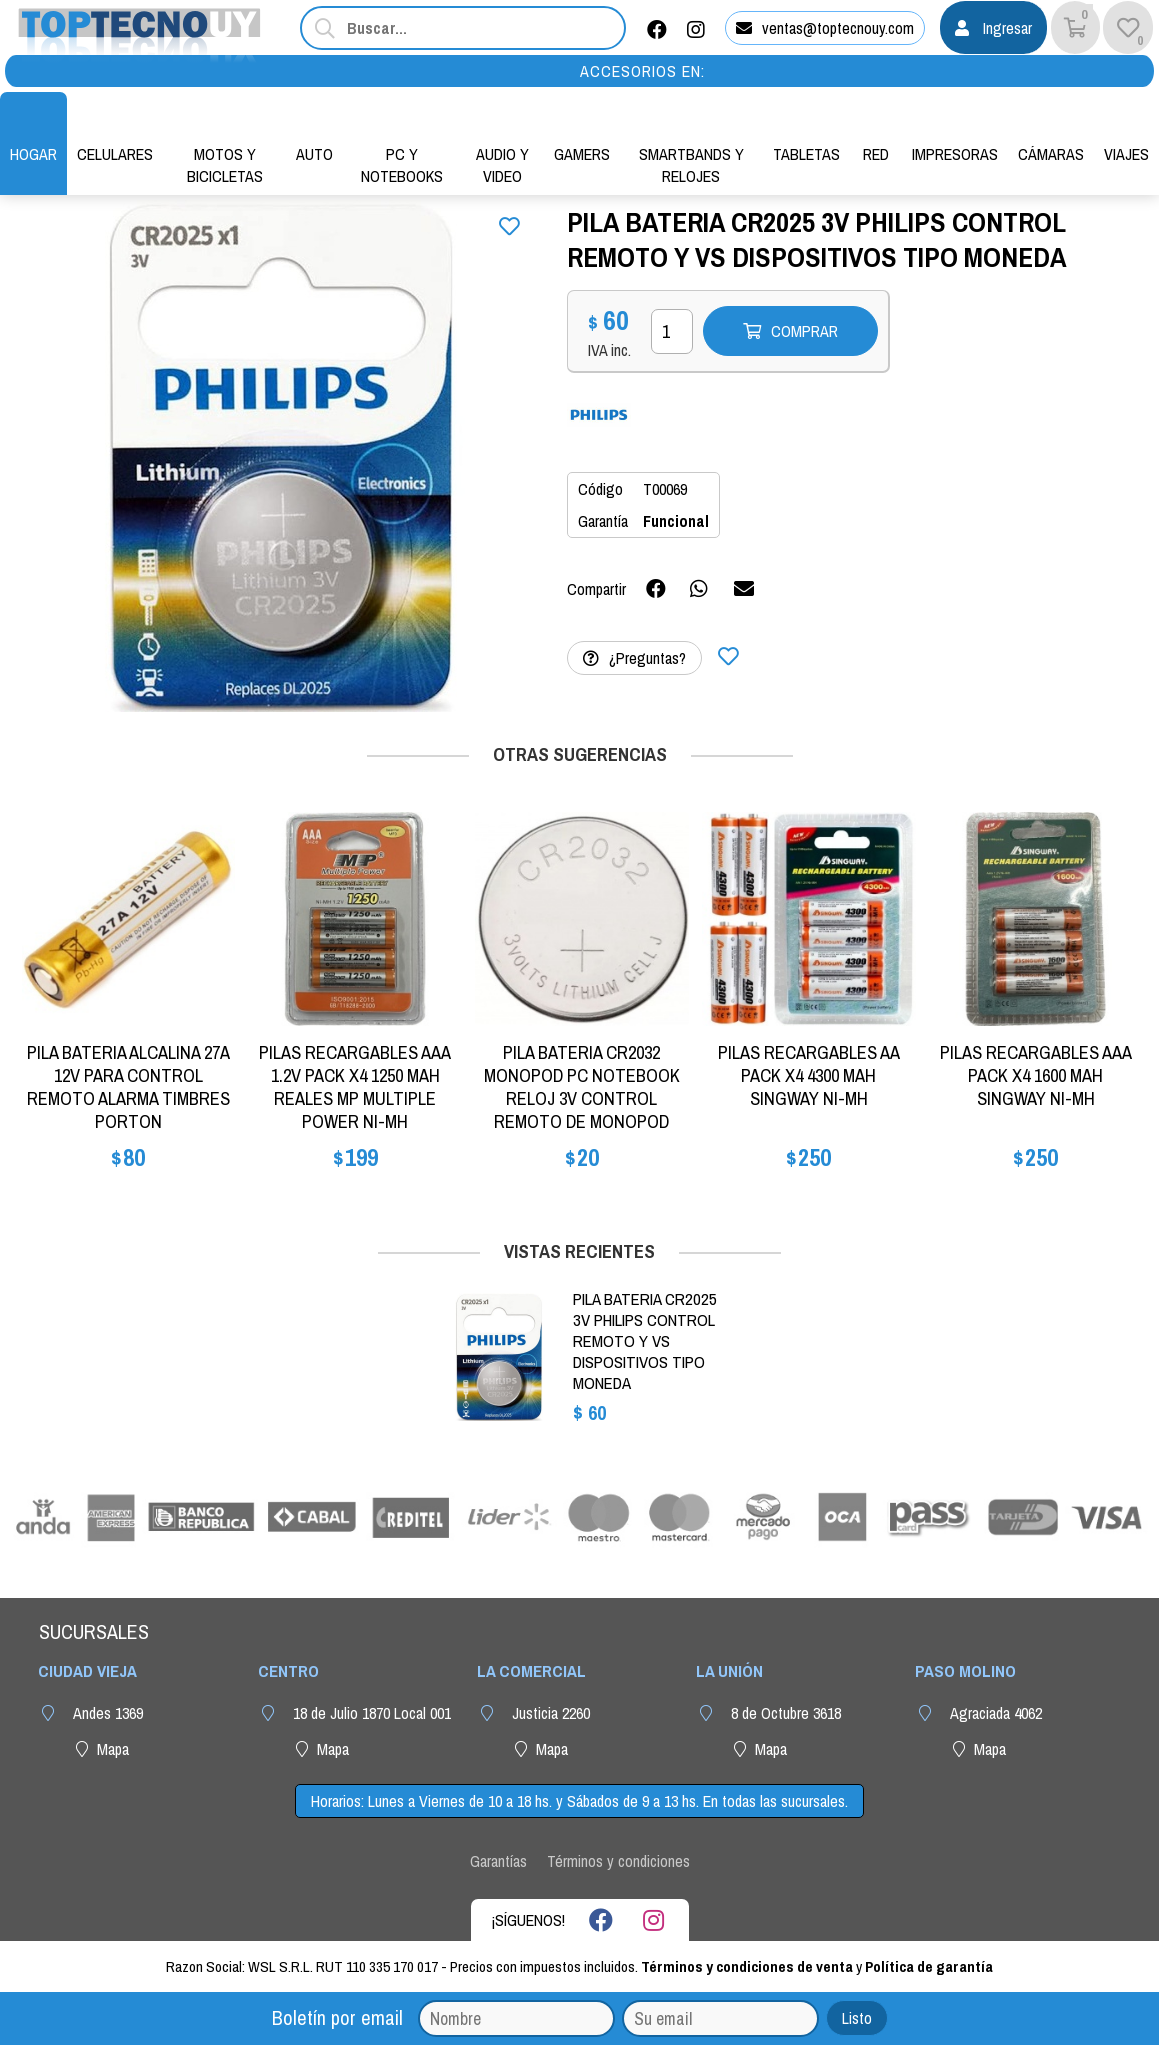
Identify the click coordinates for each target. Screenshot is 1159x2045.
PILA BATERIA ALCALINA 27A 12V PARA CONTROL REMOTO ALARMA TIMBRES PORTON (128, 1087)
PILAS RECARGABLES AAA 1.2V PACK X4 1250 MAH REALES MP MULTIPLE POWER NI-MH (355, 1087)
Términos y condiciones (618, 1861)
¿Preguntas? (634, 658)
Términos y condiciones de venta (747, 1966)
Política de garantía (929, 1966)
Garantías (498, 1861)
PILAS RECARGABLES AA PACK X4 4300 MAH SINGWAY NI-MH (809, 1075)
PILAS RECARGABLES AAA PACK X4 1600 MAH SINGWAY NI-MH (1036, 1075)
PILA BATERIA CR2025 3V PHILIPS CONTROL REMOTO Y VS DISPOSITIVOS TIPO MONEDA (645, 1341)
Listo (857, 2018)
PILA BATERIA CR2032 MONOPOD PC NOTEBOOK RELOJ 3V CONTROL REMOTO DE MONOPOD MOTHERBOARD (582, 1098)
